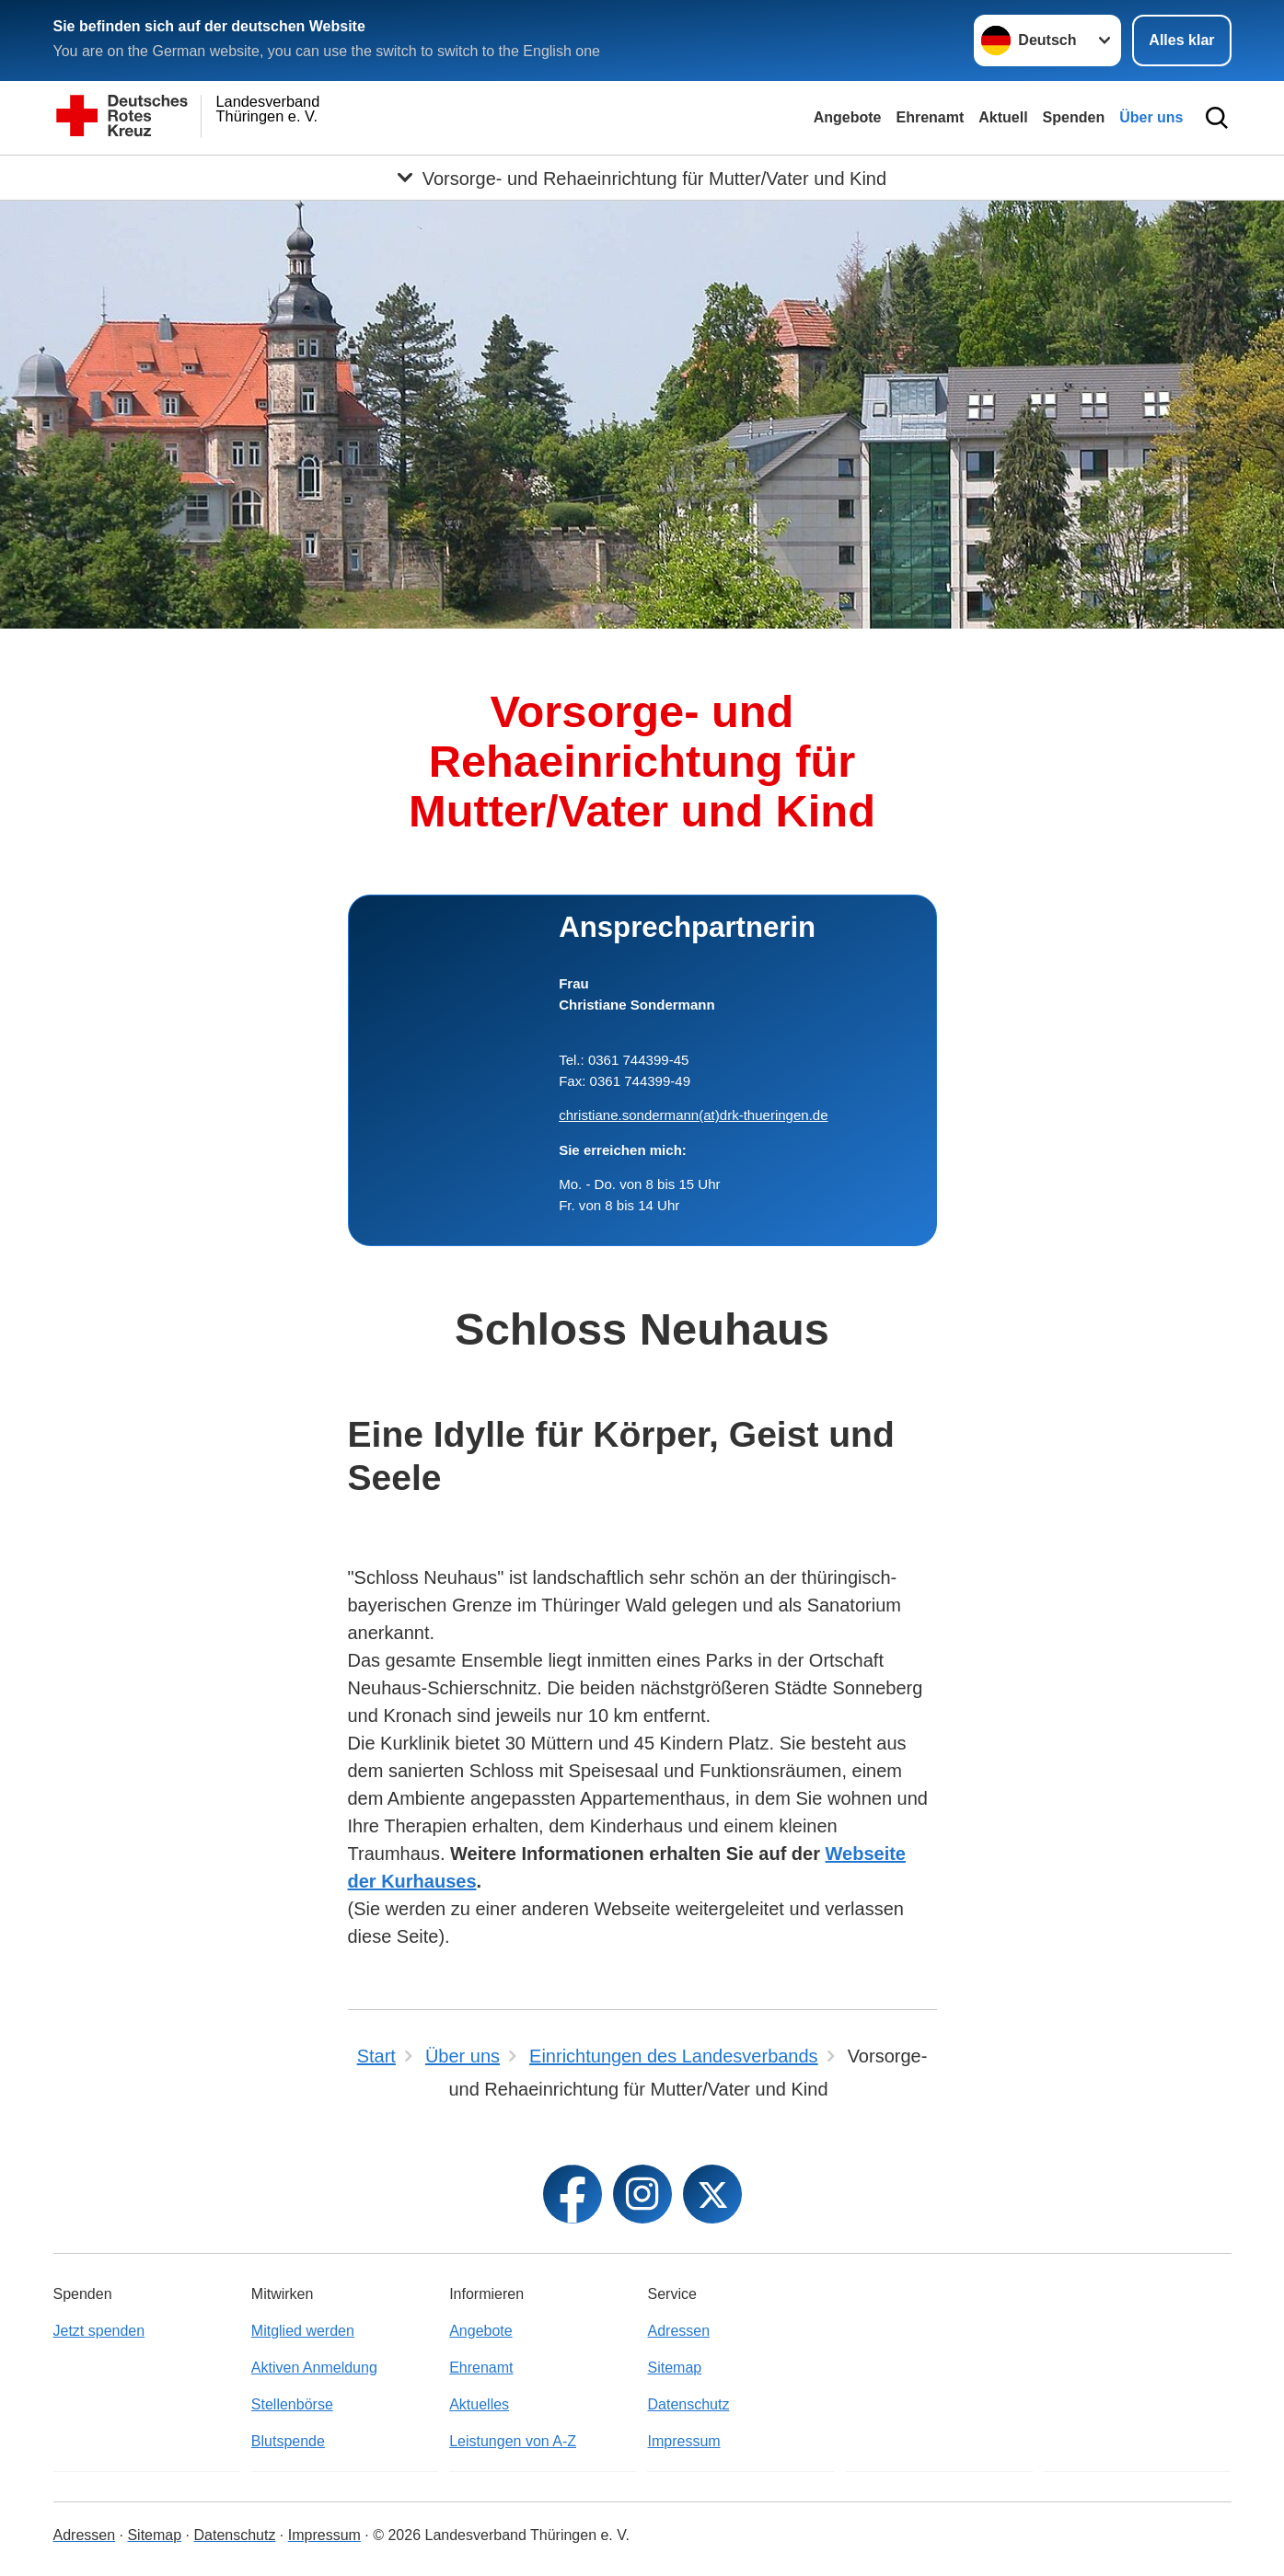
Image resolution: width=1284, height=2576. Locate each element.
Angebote (848, 117)
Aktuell (1002, 117)
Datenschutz (688, 2404)
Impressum (683, 2441)
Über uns (1151, 117)
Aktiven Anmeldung (314, 2367)
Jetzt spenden (99, 2331)
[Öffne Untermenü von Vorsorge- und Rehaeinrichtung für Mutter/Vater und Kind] (642, 178)
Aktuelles (479, 2404)
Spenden (1074, 117)
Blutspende (288, 2441)
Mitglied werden (302, 2331)
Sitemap (674, 2367)
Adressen (678, 2331)
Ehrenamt (930, 117)
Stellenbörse (292, 2404)
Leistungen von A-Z (512, 2441)
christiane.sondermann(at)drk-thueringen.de (693, 1115)
